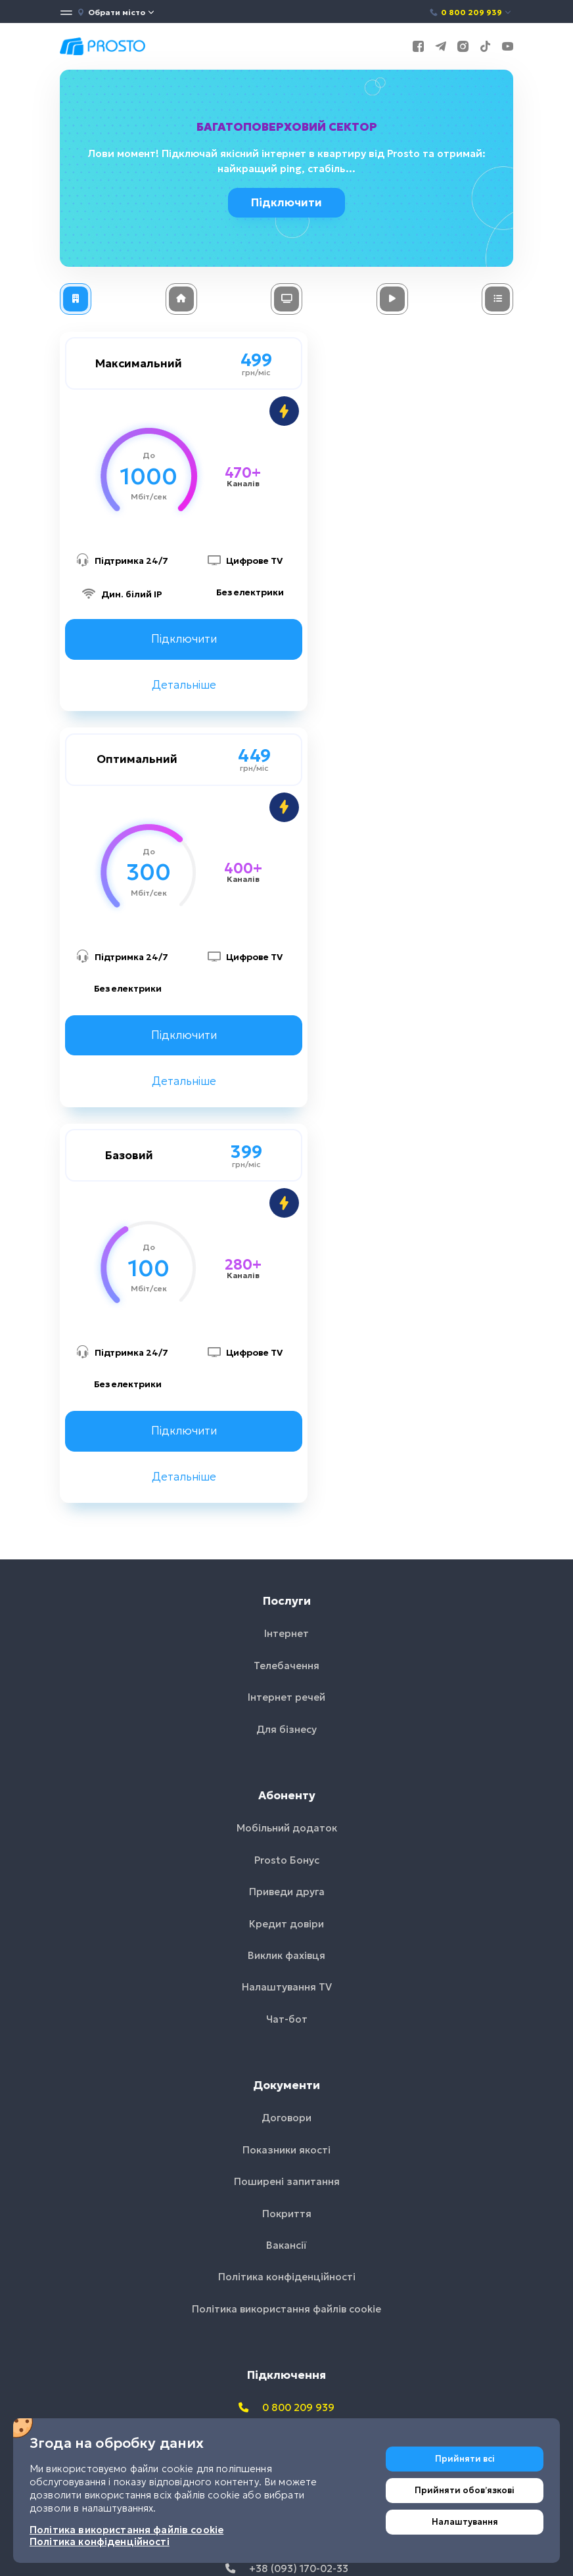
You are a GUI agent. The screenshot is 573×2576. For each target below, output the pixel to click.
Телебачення (286, 1286)
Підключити (288, 202)
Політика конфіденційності (286, 1898)
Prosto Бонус (286, 1481)
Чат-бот (287, 1640)
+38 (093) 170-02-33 (286, 2190)
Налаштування (465, 2521)
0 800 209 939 (471, 12)
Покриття (286, 1834)
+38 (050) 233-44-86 (286, 2157)
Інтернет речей (286, 1318)
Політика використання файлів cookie (286, 1929)
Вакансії (286, 1866)
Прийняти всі (465, 2458)
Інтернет (286, 1255)
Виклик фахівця (286, 1576)
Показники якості (286, 1770)
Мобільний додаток (287, 1449)
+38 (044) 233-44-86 (286, 2094)
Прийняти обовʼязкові (465, 2490)
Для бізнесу (286, 1350)
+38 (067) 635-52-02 (286, 2126)
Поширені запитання (287, 1803)
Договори (286, 1739)
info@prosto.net (287, 2221)
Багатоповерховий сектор (286, 127)
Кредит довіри (286, 1544)
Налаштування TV (287, 1608)
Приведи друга (287, 1513)
